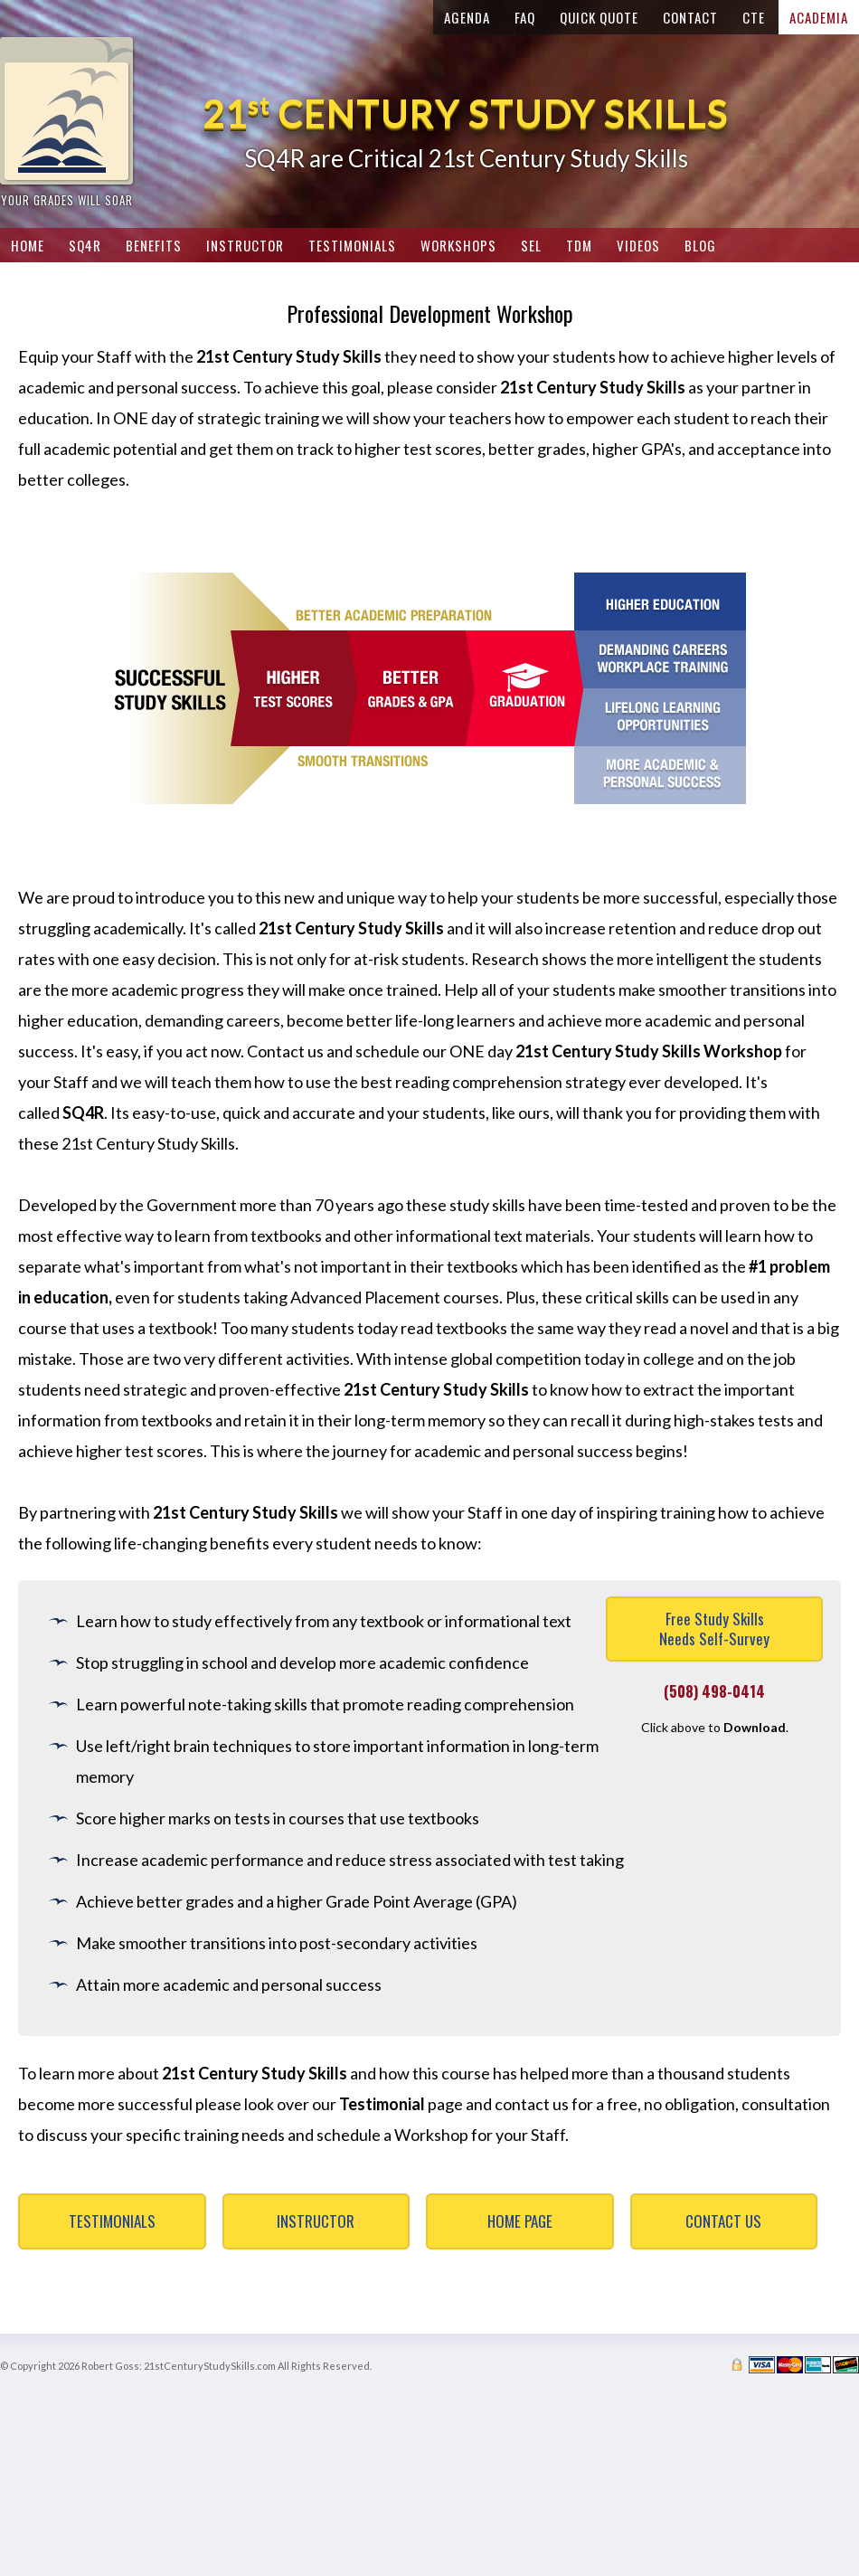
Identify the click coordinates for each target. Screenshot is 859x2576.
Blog (700, 245)
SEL (531, 245)
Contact (690, 17)
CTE (753, 17)
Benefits (154, 245)
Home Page (519, 2221)
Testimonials (112, 2221)
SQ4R (85, 245)
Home (27, 245)
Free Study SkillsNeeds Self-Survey (714, 1628)
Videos (638, 245)
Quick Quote (599, 17)
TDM (579, 245)
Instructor (315, 2221)
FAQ (524, 17)
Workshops (458, 245)
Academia (818, 17)
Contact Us (723, 2221)
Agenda (467, 17)
